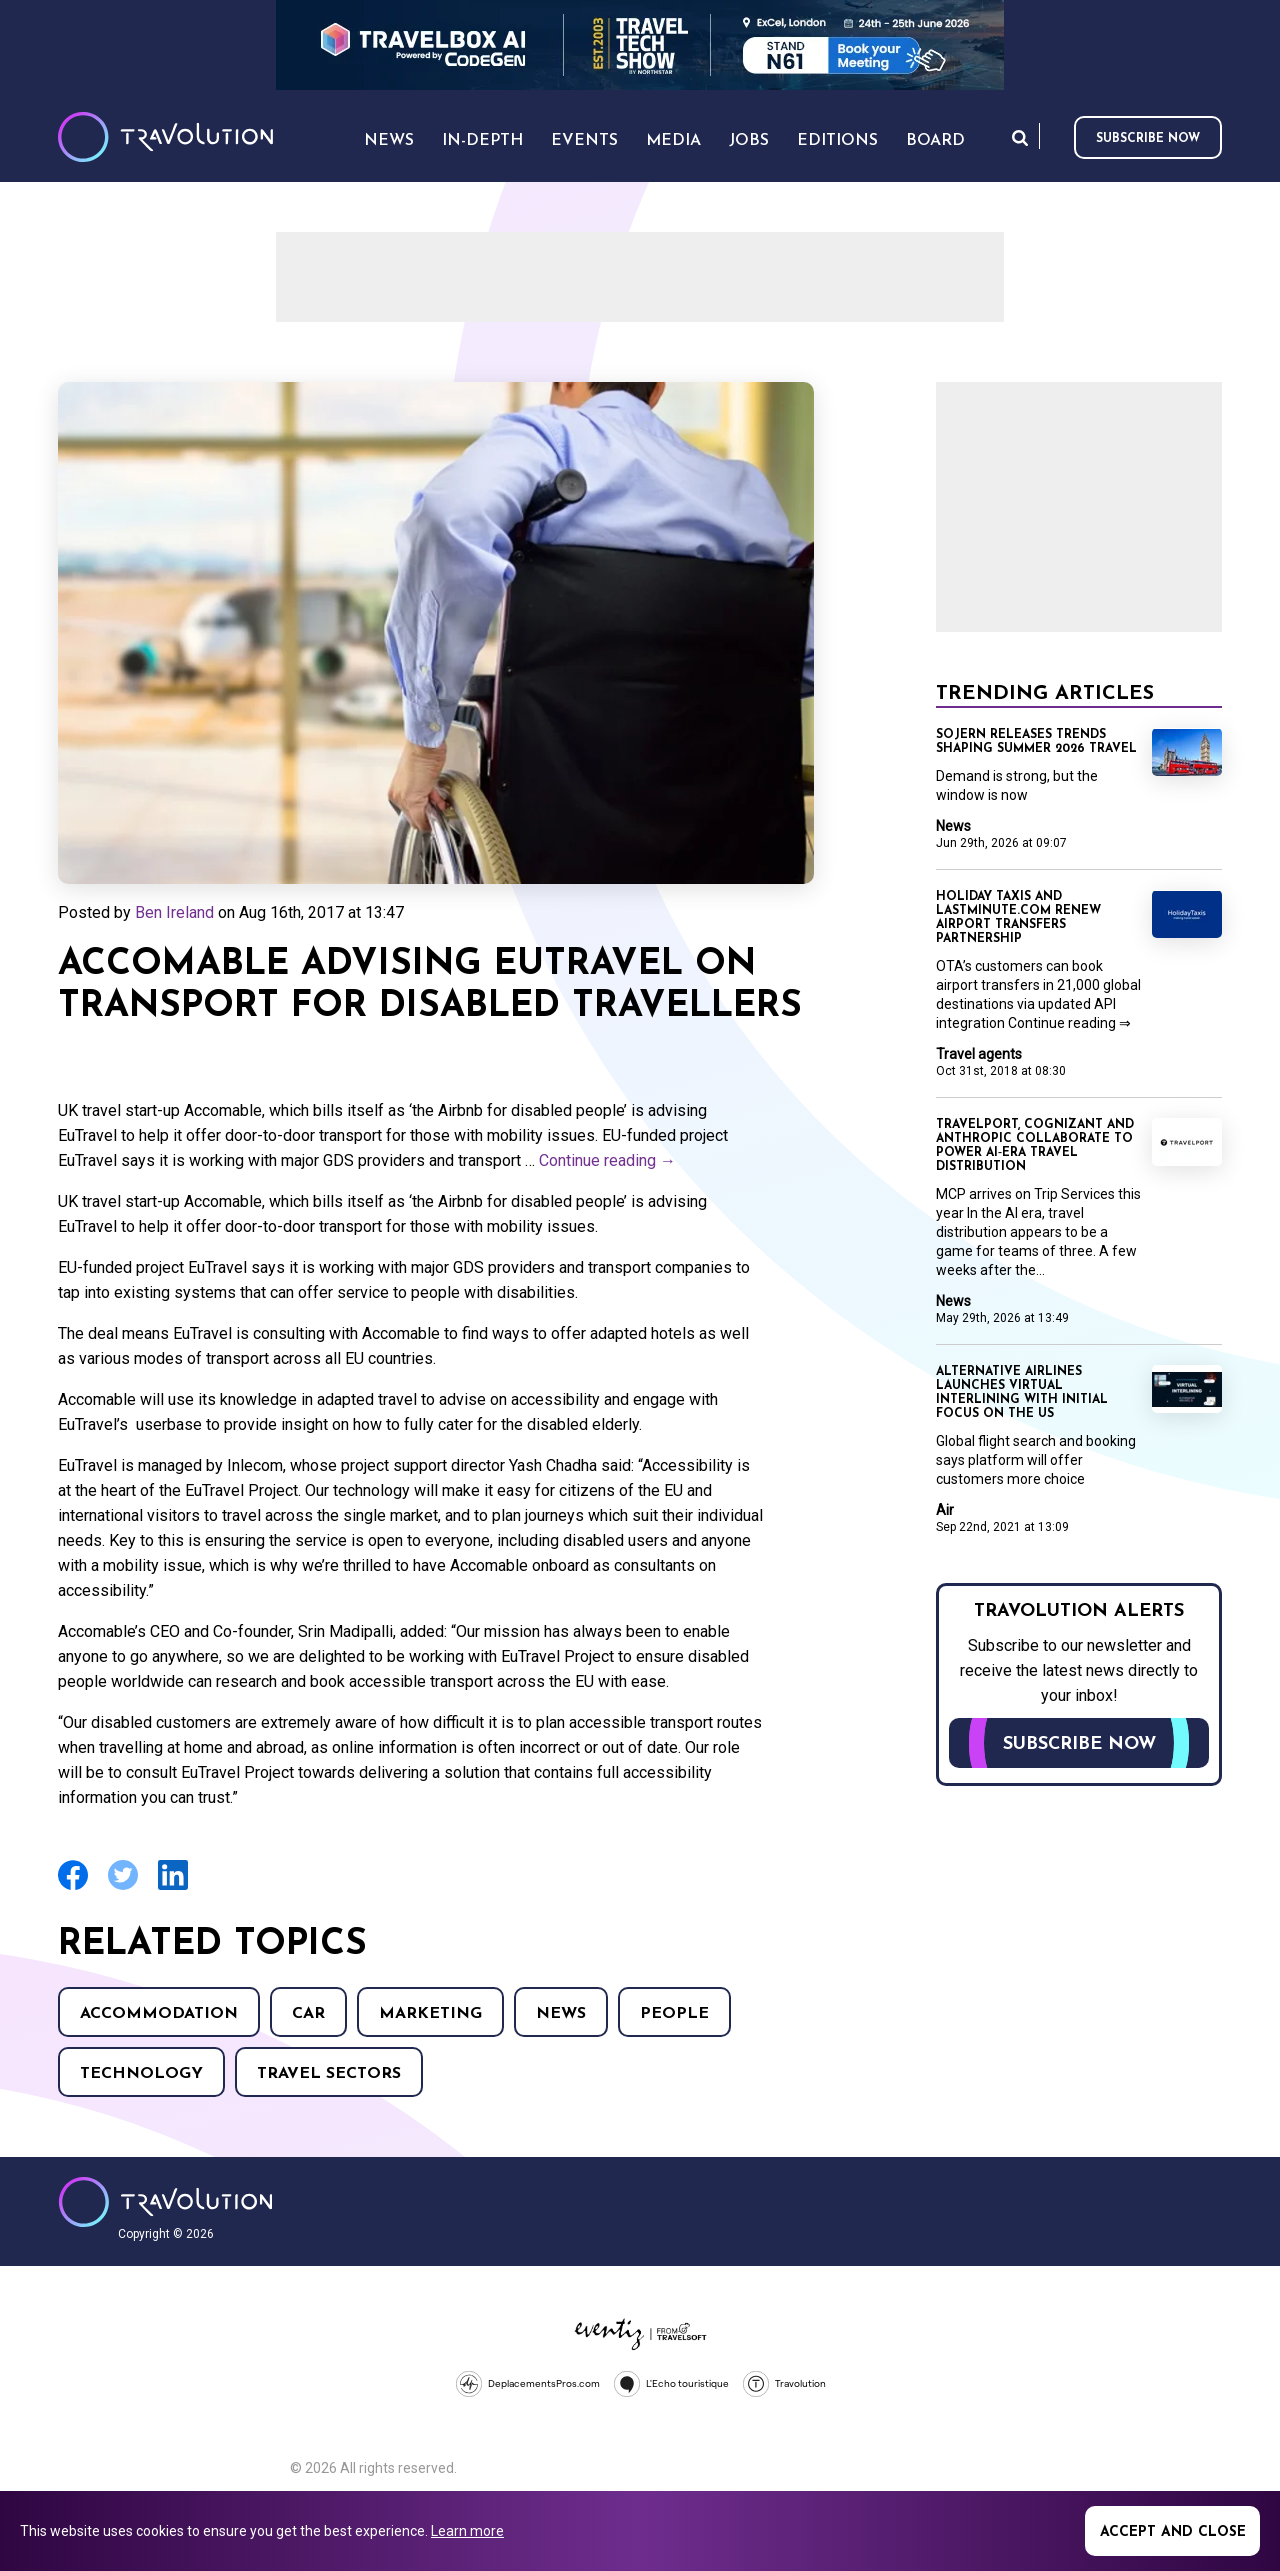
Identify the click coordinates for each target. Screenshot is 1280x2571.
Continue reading (607, 1160)
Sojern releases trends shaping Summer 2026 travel (1036, 742)
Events (584, 141)
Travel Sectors (329, 2074)
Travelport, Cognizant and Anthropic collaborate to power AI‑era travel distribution (1035, 1146)
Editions (837, 141)
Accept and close (1173, 2532)
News (561, 2014)
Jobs (749, 141)
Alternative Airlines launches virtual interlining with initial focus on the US (1022, 1393)
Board (935, 141)
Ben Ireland (174, 912)
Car (308, 2014)
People (674, 2014)
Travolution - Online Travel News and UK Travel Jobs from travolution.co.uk (165, 2202)
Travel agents (979, 1054)
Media (673, 141)
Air (945, 1510)
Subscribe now (1148, 139)
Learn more (467, 2531)
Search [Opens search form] (1020, 137)
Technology (141, 2074)
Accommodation (159, 2014)
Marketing (430, 2014)
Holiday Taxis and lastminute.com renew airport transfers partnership (1018, 918)
